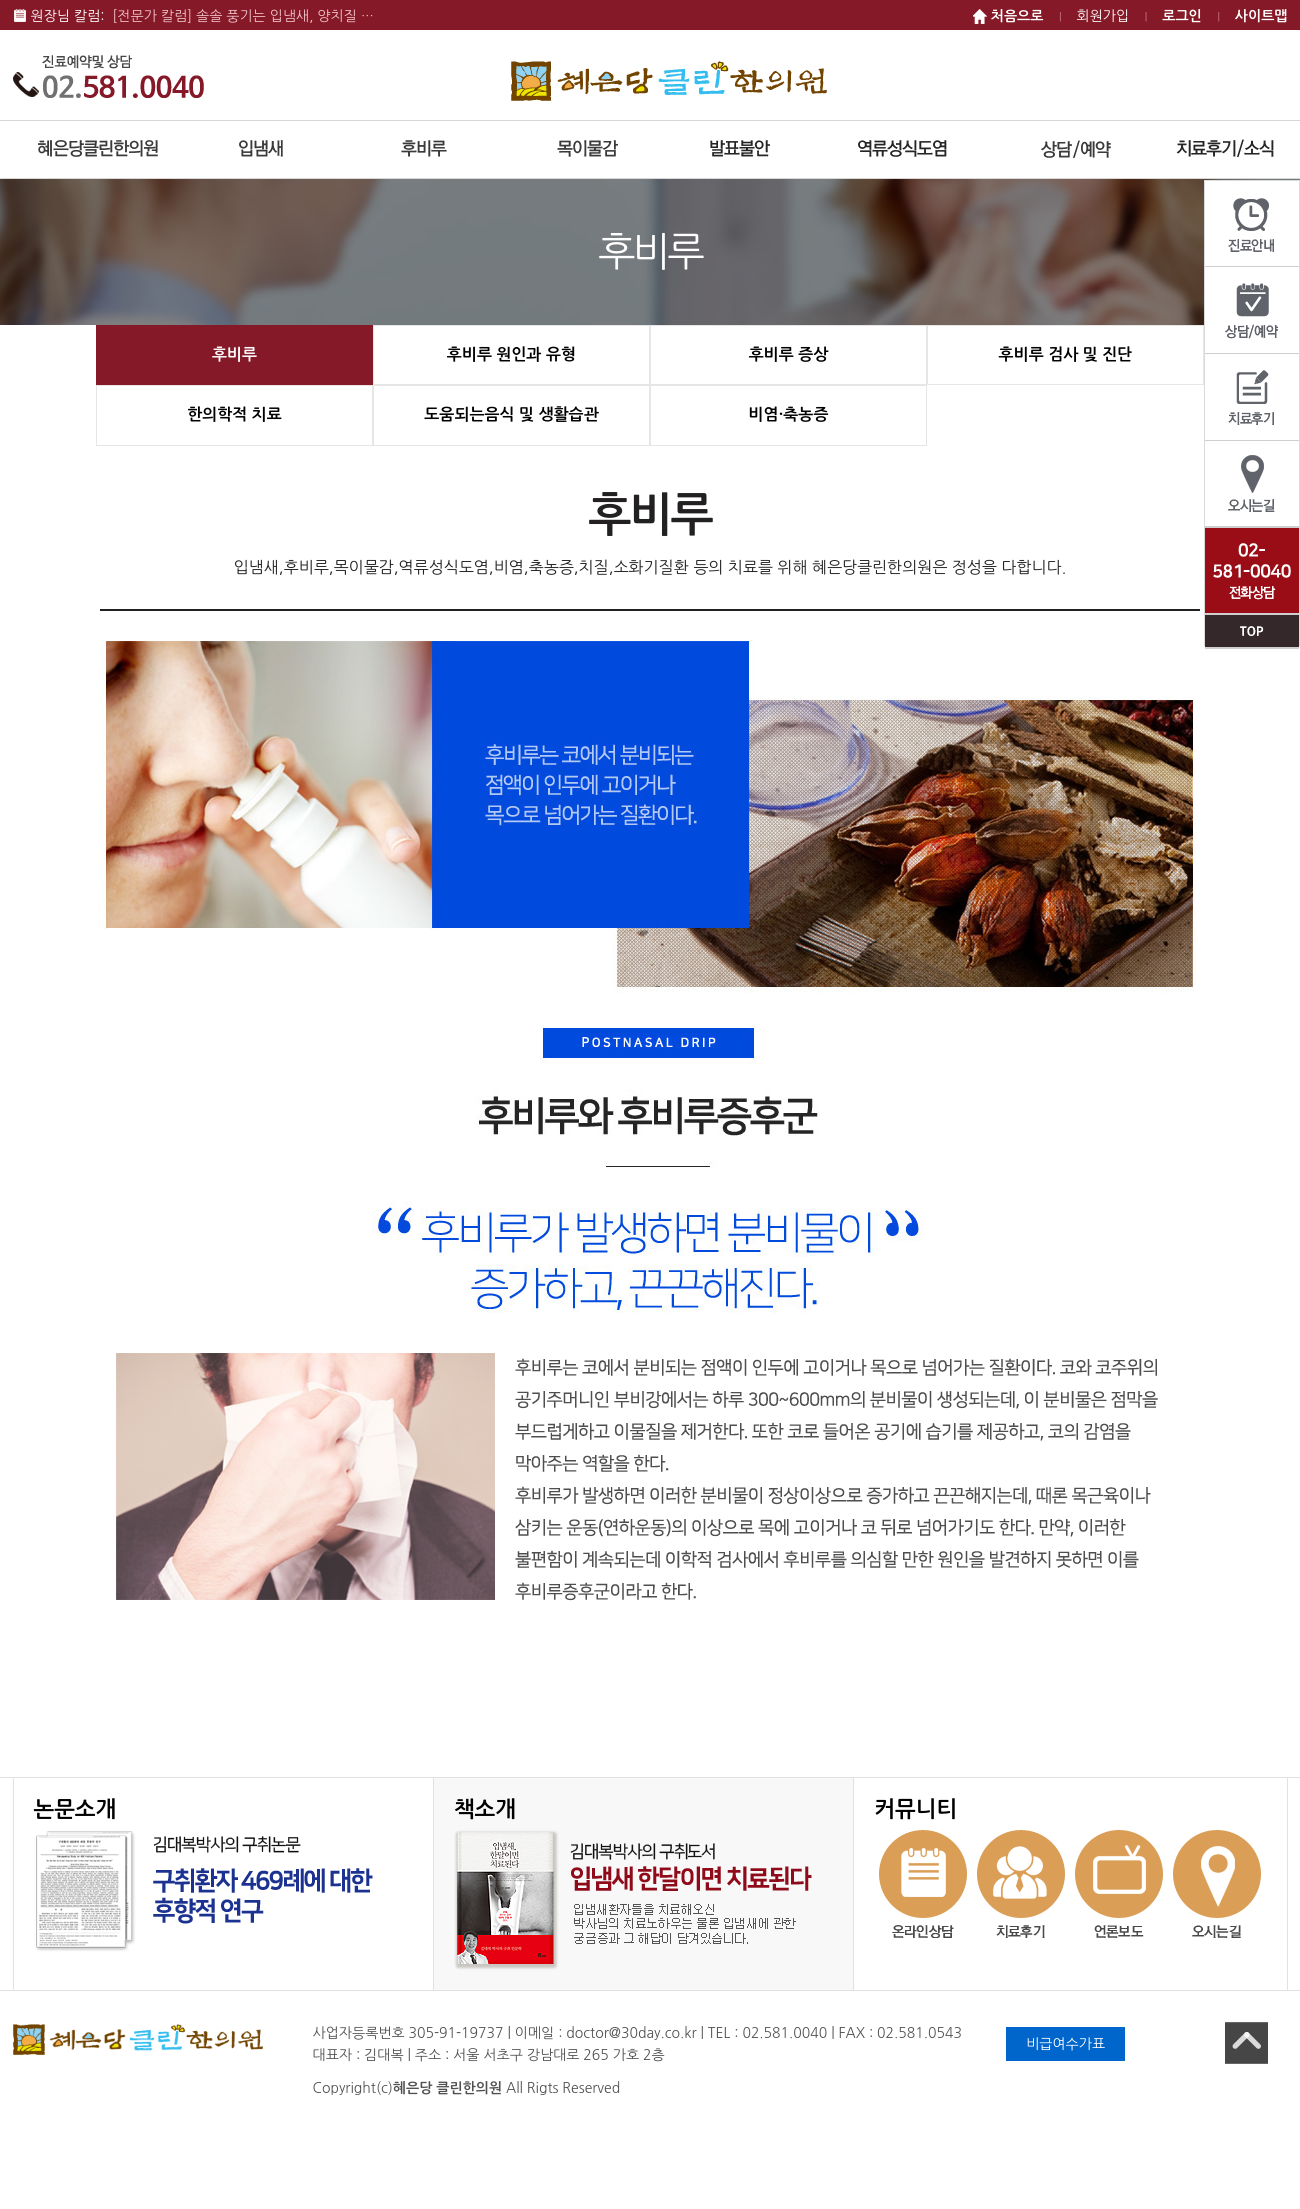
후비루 (234, 354)
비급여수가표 (1065, 2044)
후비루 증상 (789, 354)
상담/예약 (1252, 310)
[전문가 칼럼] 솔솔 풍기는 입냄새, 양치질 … (243, 16)
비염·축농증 (789, 414)
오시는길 (1252, 484)
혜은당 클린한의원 (669, 80)
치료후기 (1252, 397)
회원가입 (1103, 16)
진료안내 (1252, 224)
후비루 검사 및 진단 (1066, 354)
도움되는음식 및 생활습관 (511, 414)
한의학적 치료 (234, 414)
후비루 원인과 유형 (511, 354)
